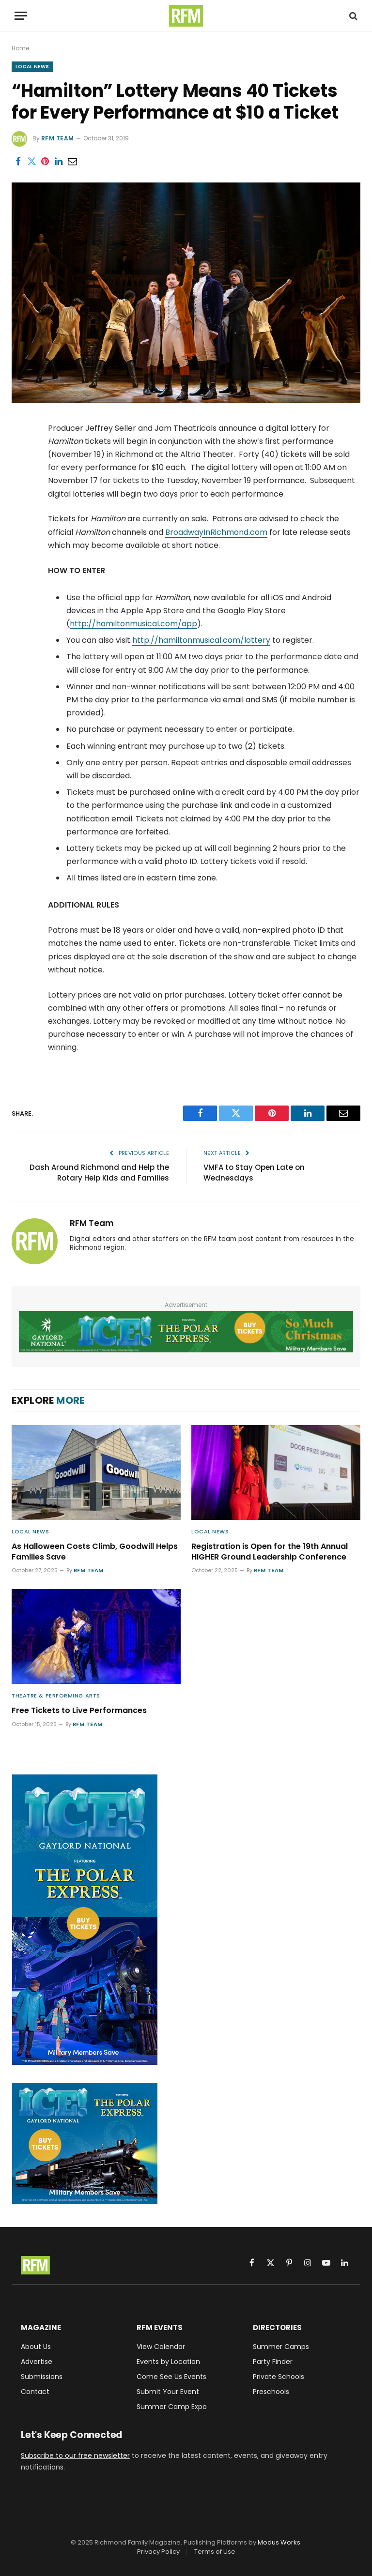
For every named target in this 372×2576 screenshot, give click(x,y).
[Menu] (21, 16)
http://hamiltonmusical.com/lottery (201, 640)
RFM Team (57, 138)
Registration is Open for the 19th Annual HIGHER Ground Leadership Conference (269, 1551)
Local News (32, 66)
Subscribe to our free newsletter (75, 2455)
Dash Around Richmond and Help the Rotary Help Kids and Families (99, 1172)
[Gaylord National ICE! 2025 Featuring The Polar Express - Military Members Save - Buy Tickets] (186, 1331)
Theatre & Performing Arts (56, 1695)
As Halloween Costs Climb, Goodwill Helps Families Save (95, 1551)
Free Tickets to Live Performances (79, 1710)
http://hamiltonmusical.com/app (133, 623)
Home (20, 48)
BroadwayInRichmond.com (216, 532)
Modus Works (279, 2542)
